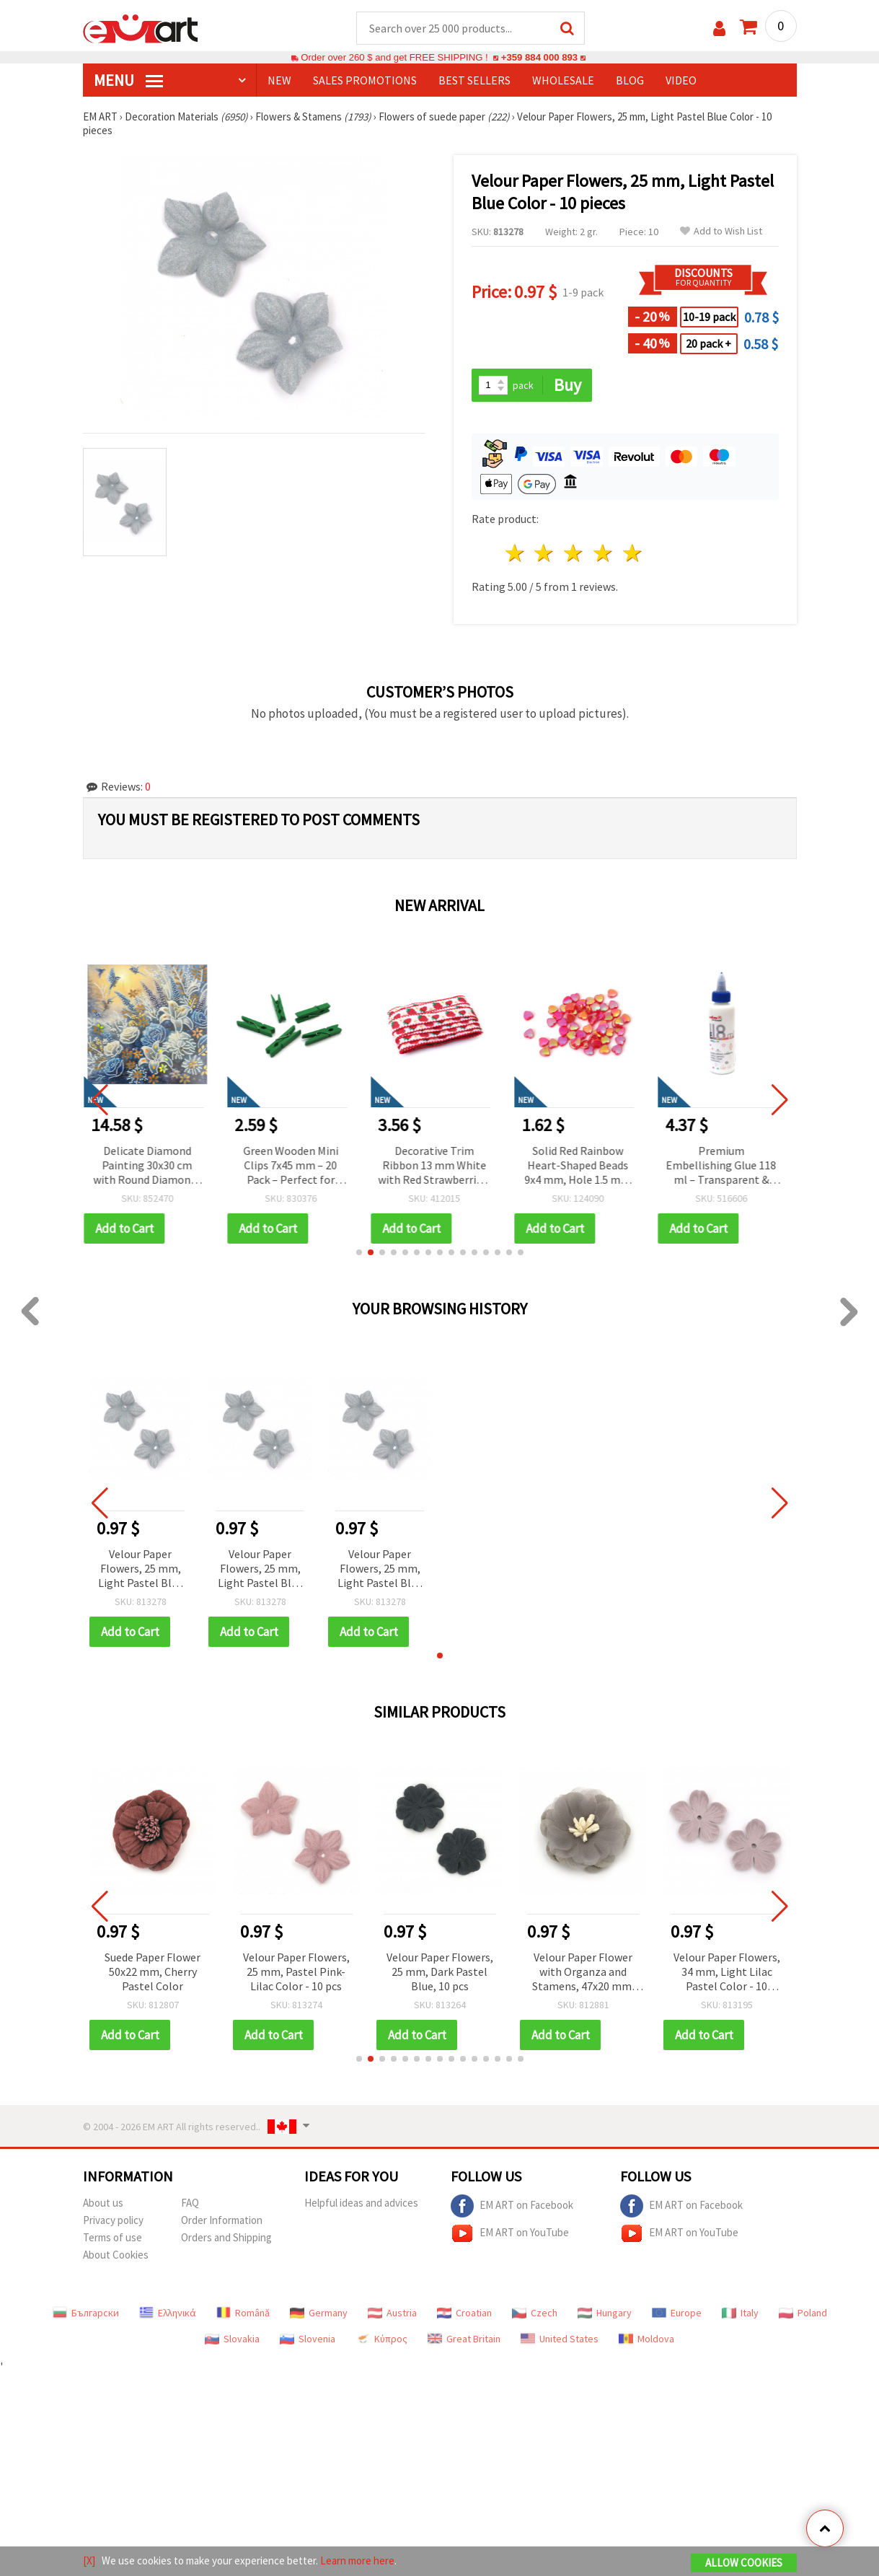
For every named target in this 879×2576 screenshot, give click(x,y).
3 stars (574, 553)
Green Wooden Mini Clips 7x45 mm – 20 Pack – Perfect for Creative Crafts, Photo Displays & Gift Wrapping (296, 1166)
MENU (128, 80)
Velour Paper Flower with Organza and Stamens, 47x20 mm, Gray (583, 1972)
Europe (677, 2312)
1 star (515, 553)
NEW (279, 80)
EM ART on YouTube (510, 2233)
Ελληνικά (167, 2312)
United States (559, 2338)
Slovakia (232, 2338)
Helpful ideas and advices (361, 2203)
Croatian (464, 2312)
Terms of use (112, 2237)
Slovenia (307, 2338)
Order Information (221, 2220)
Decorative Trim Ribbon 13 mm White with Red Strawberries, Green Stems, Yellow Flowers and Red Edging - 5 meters (439, 1166)
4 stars (604, 553)
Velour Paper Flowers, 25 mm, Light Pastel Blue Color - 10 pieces (140, 1569)
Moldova (646, 2338)
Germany (319, 2312)
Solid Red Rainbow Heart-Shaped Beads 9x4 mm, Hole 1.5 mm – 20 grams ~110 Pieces (583, 1166)
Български (86, 2312)
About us (103, 2203)
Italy (740, 2312)
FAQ (190, 2203)
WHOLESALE (563, 80)
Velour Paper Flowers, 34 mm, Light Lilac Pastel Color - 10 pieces (726, 1972)
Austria (392, 2312)
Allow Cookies (743, 2563)
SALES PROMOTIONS (365, 80)
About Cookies (116, 2254)
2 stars (545, 553)
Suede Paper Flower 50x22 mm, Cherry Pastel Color (152, 1971)
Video (681, 80)
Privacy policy (113, 2220)
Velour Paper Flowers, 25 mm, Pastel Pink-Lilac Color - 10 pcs (296, 1971)
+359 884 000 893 (539, 57)
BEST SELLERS (474, 80)
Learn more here (357, 2560)
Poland (803, 2312)
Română (243, 2312)
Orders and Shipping (226, 2237)
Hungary (605, 2312)
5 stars (633, 553)
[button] (359, 1252)
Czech (534, 2312)
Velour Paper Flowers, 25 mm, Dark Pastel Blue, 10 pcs (440, 1971)
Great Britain (464, 2338)
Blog (630, 80)
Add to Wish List (721, 231)
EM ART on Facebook (512, 2205)
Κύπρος (381, 2338)
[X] (89, 2560)
